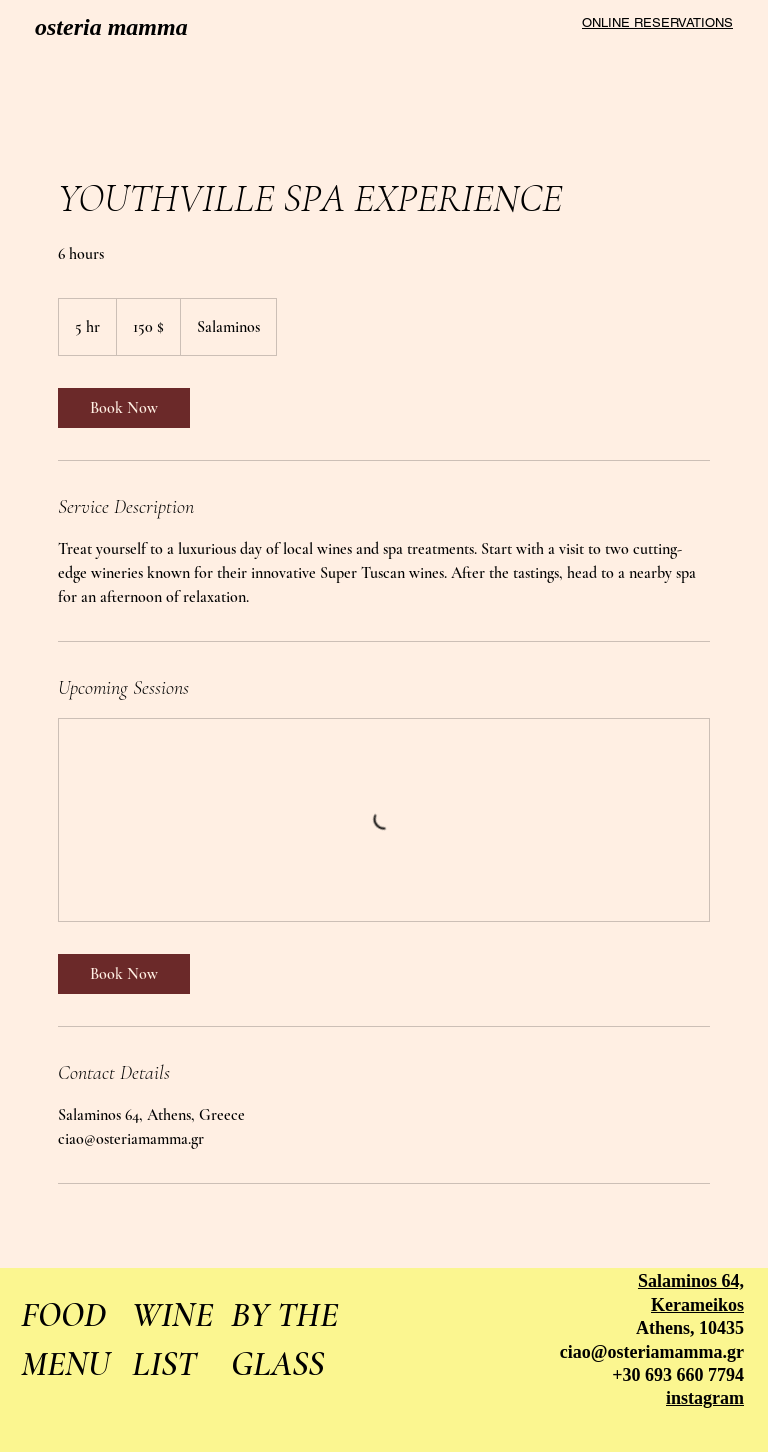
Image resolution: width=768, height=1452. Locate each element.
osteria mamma (111, 27)
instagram (705, 1398)
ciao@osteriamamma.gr (652, 1352)
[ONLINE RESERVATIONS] (652, 22)
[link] (124, 408)
